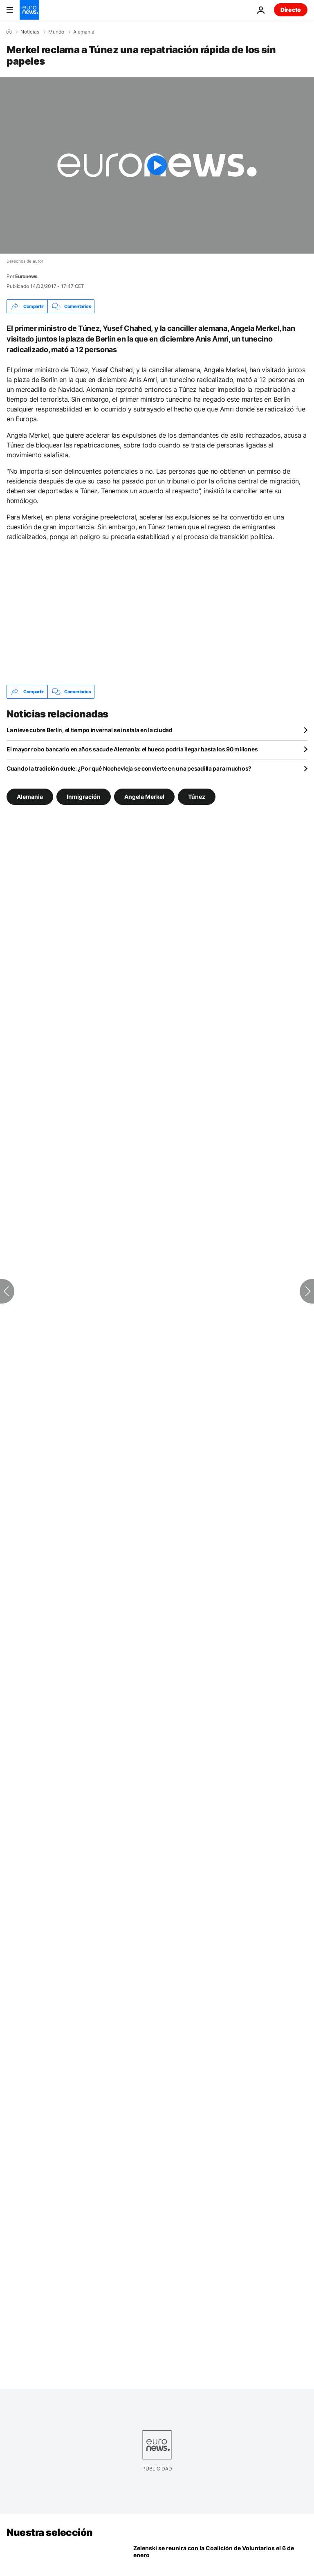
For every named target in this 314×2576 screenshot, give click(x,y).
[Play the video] (157, 165)
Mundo (56, 31)
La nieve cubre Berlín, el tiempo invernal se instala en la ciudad (90, 729)
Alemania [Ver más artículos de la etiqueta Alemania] (30, 796)
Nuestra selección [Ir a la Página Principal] (50, 2532)
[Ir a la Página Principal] (29, 10)
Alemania (83, 31)
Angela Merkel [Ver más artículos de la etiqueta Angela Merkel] (144, 796)
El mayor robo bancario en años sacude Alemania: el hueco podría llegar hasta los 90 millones (132, 749)
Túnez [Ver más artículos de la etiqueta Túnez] (196, 796)
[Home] (9, 31)
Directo (290, 9)
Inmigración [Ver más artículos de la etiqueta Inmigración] (84, 796)
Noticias (29, 31)
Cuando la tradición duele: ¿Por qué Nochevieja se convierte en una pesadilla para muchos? (129, 768)
